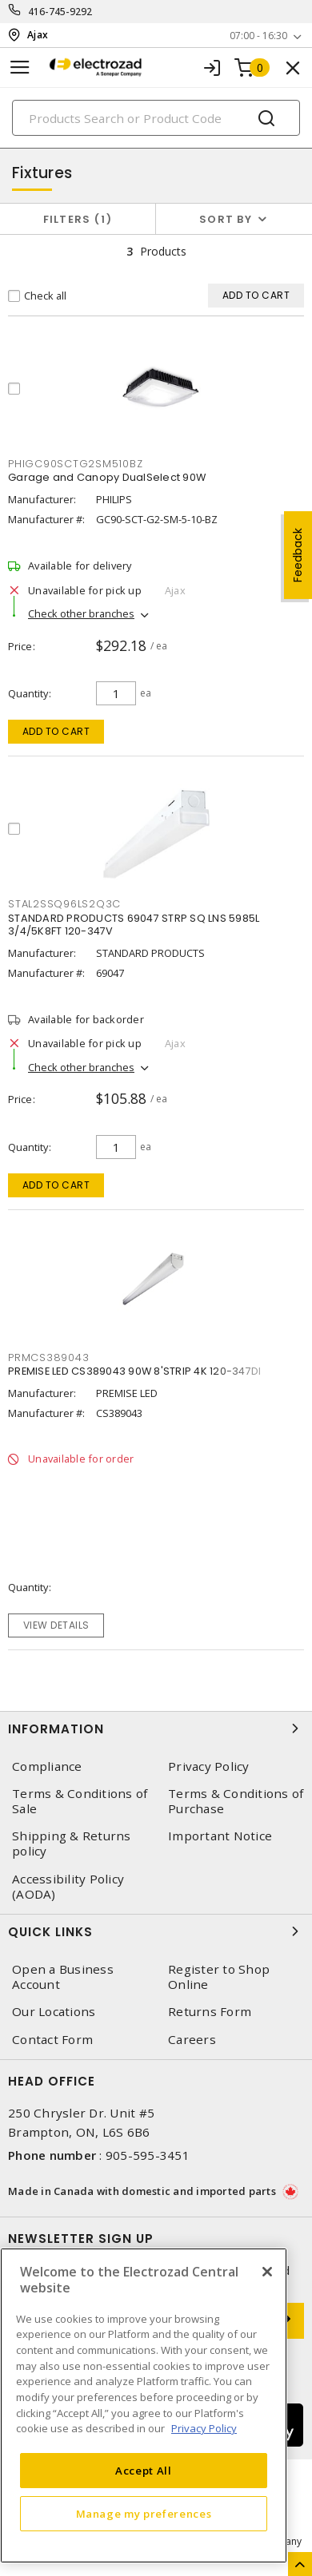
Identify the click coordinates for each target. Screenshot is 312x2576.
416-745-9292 (60, 11)
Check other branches (81, 613)
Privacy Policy (209, 1766)
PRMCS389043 (48, 1357)
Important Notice (220, 1836)
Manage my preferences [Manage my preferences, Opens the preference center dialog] (144, 2514)
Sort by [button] (225, 219)
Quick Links (156, 1931)
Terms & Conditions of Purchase (235, 1801)
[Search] (156, 118)
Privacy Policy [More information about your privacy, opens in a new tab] (204, 2428)
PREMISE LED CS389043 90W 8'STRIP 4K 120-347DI (134, 1371)
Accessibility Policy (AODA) (68, 1886)
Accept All (143, 2470)
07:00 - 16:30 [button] (258, 35)
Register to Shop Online (219, 1977)
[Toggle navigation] (20, 67)
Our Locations (53, 2011)
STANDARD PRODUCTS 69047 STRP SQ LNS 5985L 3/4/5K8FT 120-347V (133, 924)
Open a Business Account (63, 1977)
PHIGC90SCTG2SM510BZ (75, 463)
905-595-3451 (148, 2155)
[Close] (267, 2271)
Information (156, 1728)
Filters (78, 219)
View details (56, 1625)
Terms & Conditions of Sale (79, 1801)
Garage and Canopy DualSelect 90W (107, 477)
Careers (192, 2039)
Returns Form (209, 2011)
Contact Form (52, 2039)
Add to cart (56, 731)
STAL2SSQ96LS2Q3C (64, 904)
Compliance (47, 1766)
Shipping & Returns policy (71, 1843)
